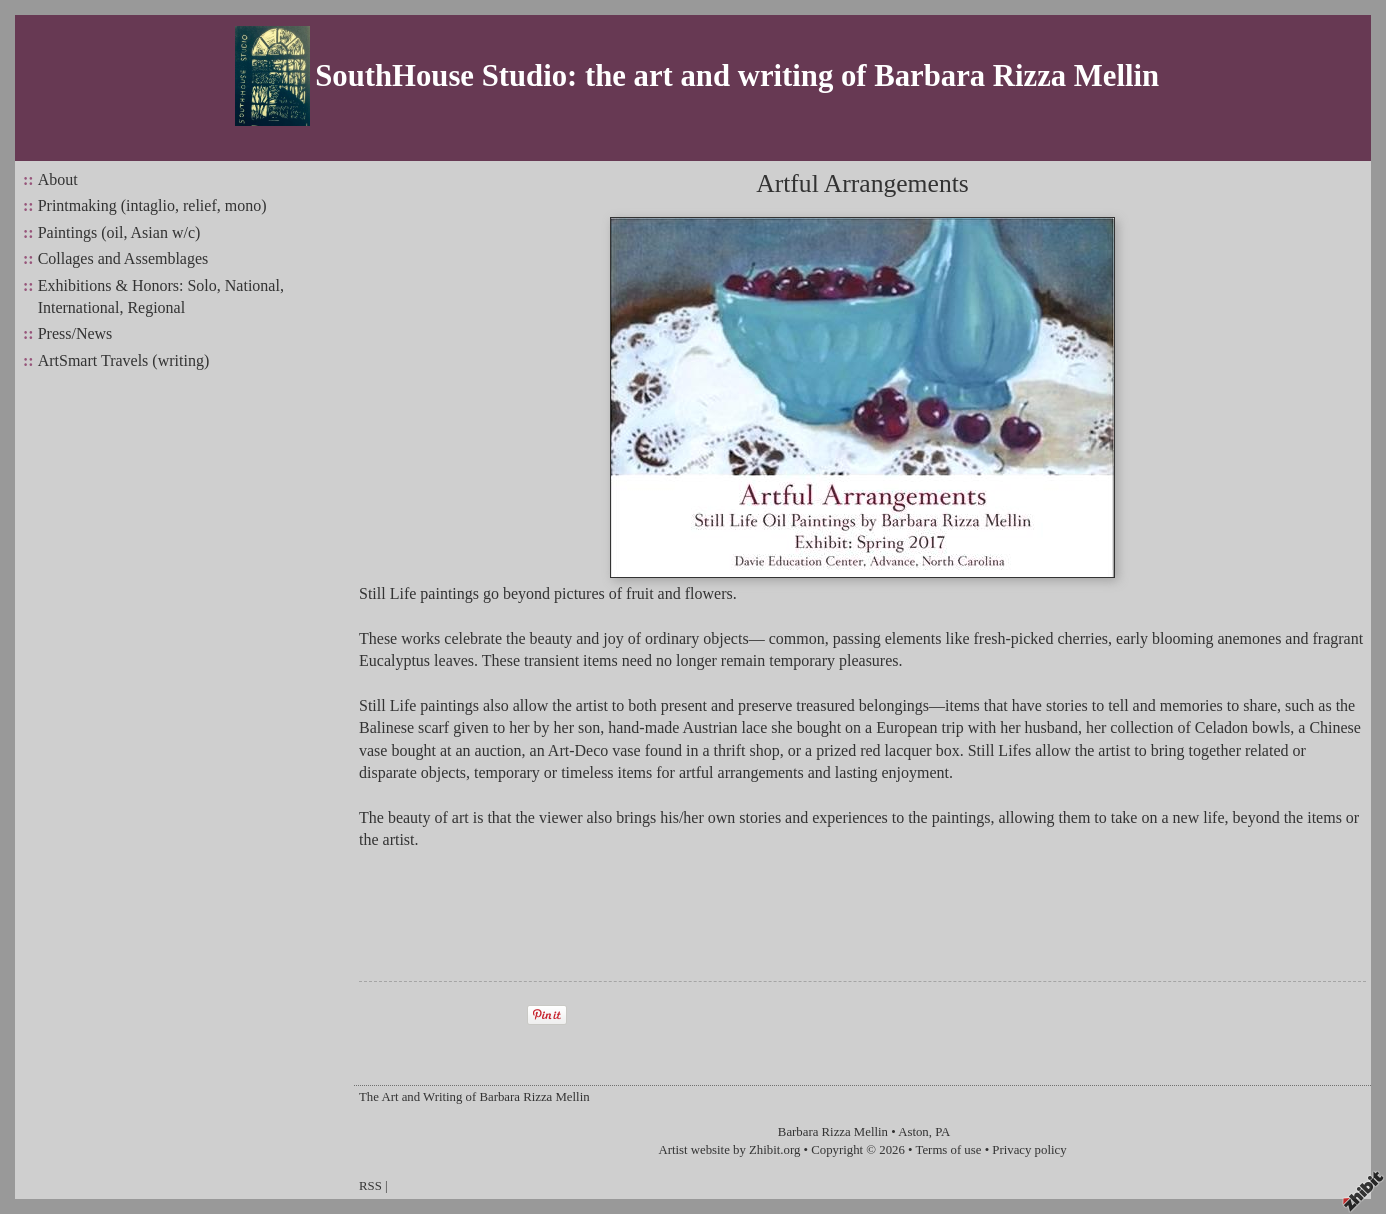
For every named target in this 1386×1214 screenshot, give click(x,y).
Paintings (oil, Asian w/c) (119, 232)
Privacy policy (1029, 1150)
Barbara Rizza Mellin (833, 1132)
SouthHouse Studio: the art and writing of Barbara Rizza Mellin (737, 76)
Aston (913, 1132)
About (58, 179)
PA (942, 1132)
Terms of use (949, 1150)
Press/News (75, 333)
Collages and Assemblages (123, 258)
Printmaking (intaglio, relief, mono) (152, 205)
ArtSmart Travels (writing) (124, 360)
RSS (370, 1186)
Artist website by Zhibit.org (729, 1150)
